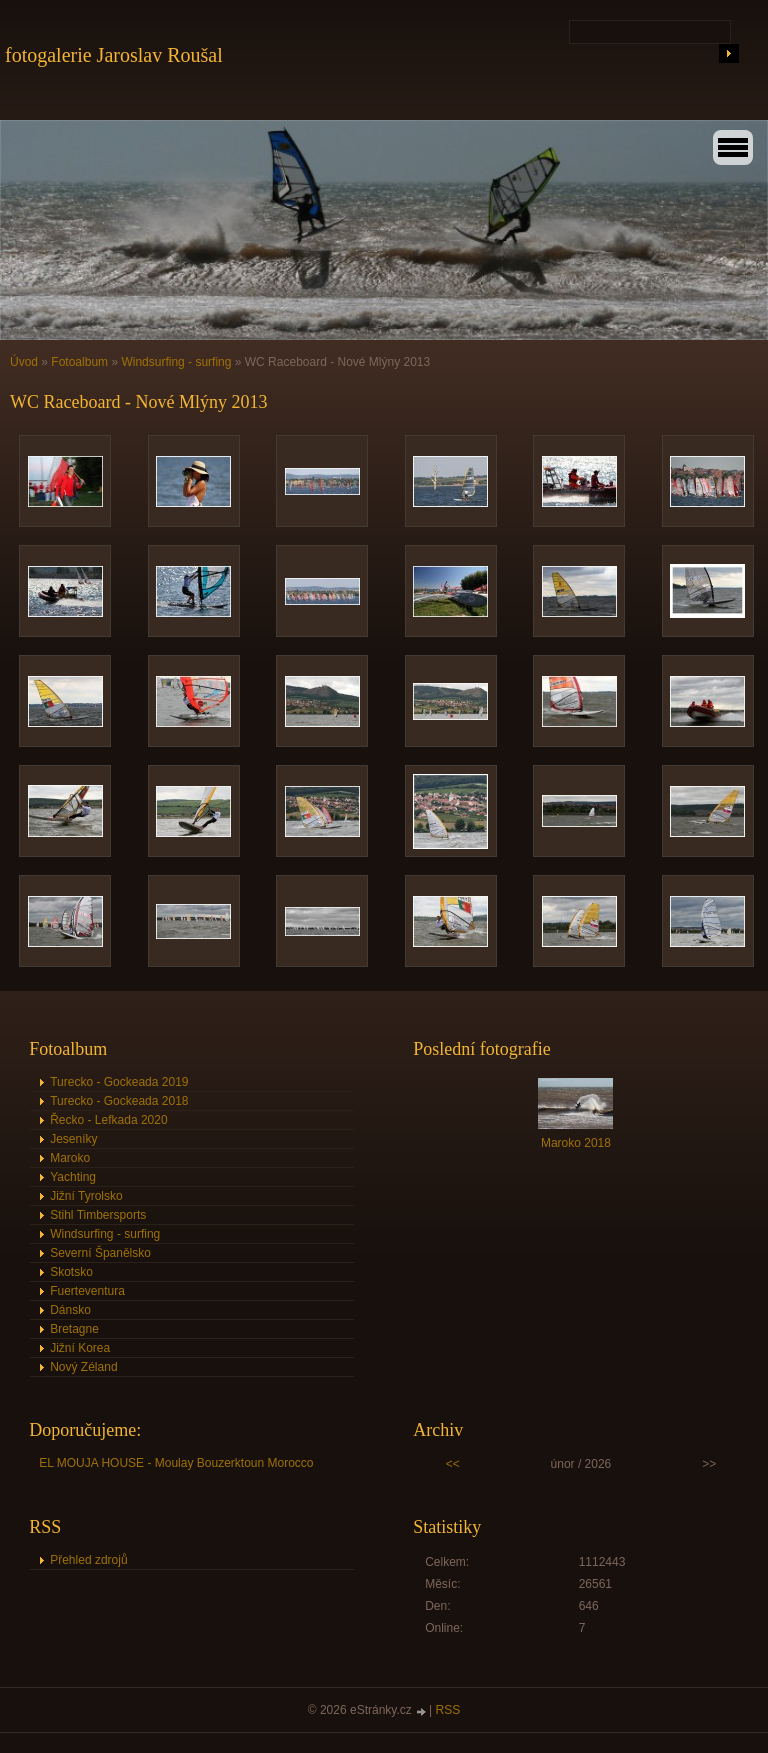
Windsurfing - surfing (176, 362)
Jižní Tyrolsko (86, 1196)
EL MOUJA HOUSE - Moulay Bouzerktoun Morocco (176, 1463)
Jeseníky (73, 1139)
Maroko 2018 (576, 1143)
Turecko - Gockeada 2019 (119, 1082)
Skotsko (71, 1272)
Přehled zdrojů (88, 1560)
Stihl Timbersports (98, 1215)
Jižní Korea (80, 1348)
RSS (448, 1710)
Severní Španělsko (100, 1253)
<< (453, 1464)
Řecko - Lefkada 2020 (108, 1120)
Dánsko (70, 1310)
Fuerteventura (87, 1291)
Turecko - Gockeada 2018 (119, 1101)
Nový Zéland (83, 1367)
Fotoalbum (79, 362)
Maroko (70, 1158)
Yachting (73, 1177)
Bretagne (74, 1329)
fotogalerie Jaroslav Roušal (114, 55)
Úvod (24, 362)
